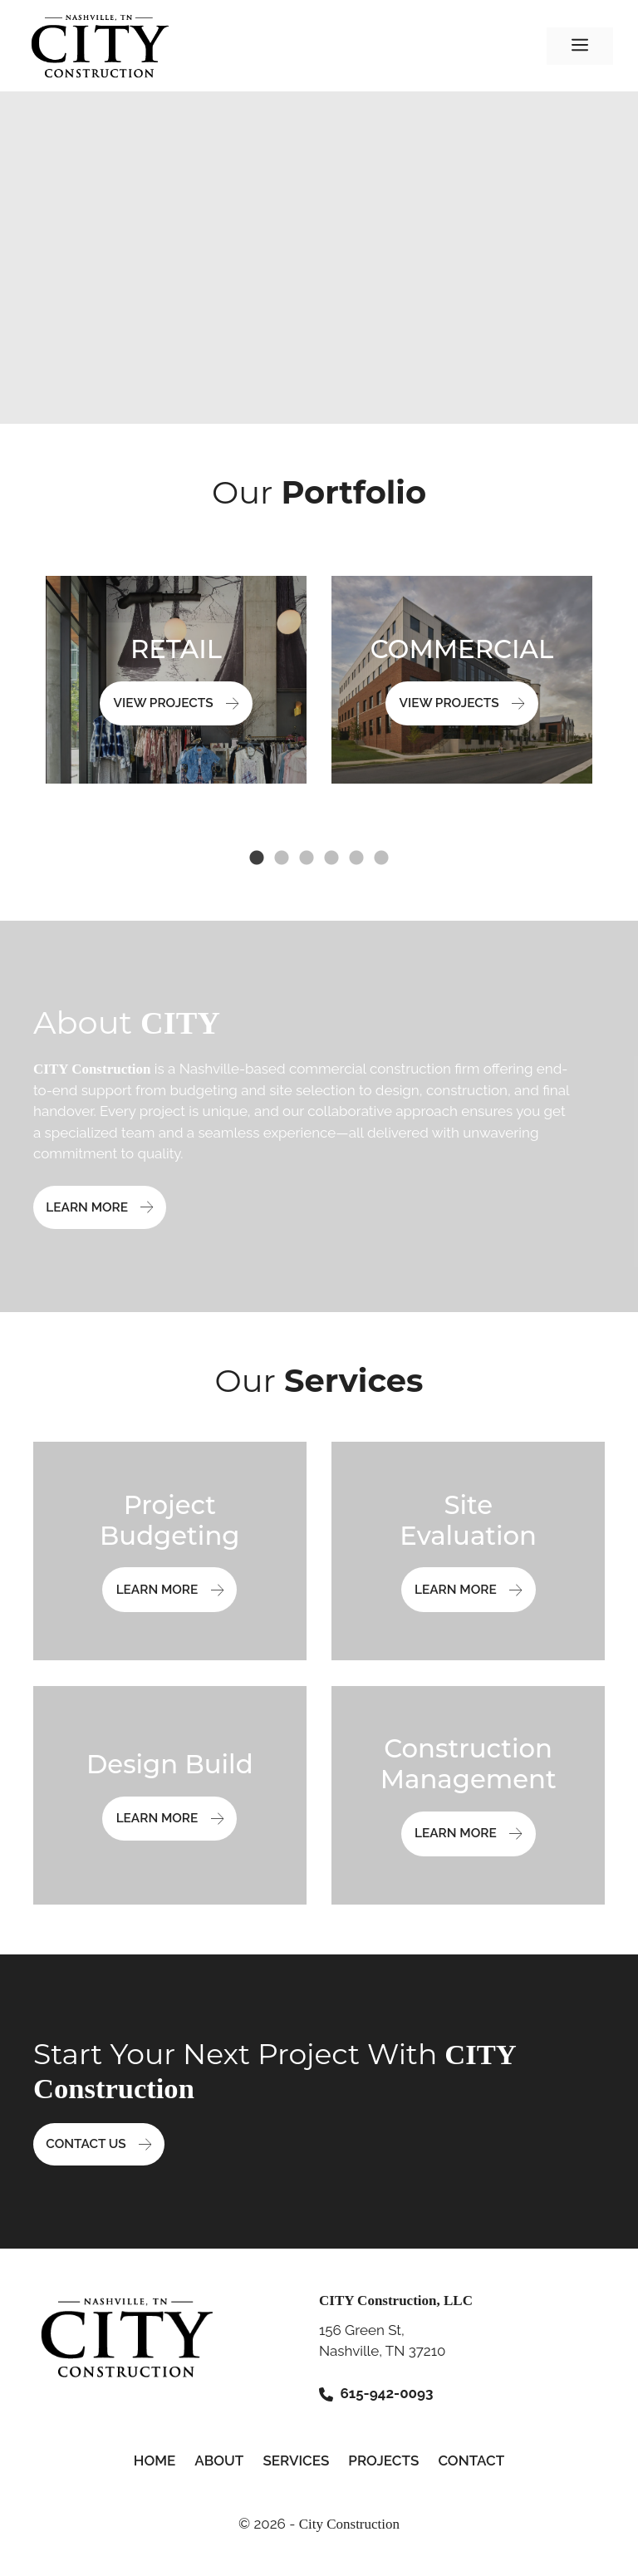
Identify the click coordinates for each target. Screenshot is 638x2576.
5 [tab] (356, 858)
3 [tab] (306, 858)
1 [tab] (256, 858)
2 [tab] (281, 858)
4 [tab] (331, 858)
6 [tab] (381, 858)
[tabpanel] (176, 680)
